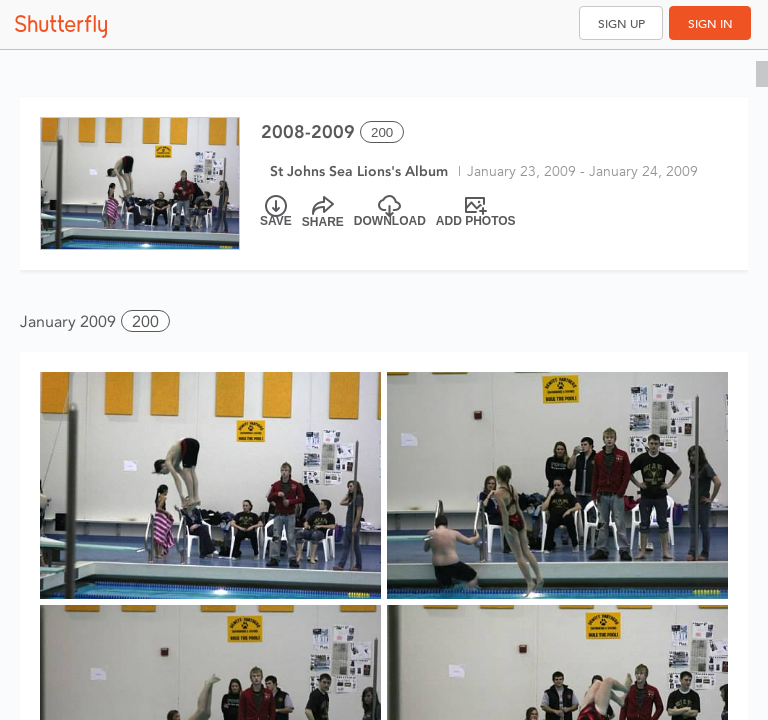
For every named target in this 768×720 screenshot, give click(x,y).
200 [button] (145, 321)
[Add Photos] (476, 212)
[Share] (323, 212)
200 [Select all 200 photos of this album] (382, 132)
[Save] (276, 212)
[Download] (390, 212)
